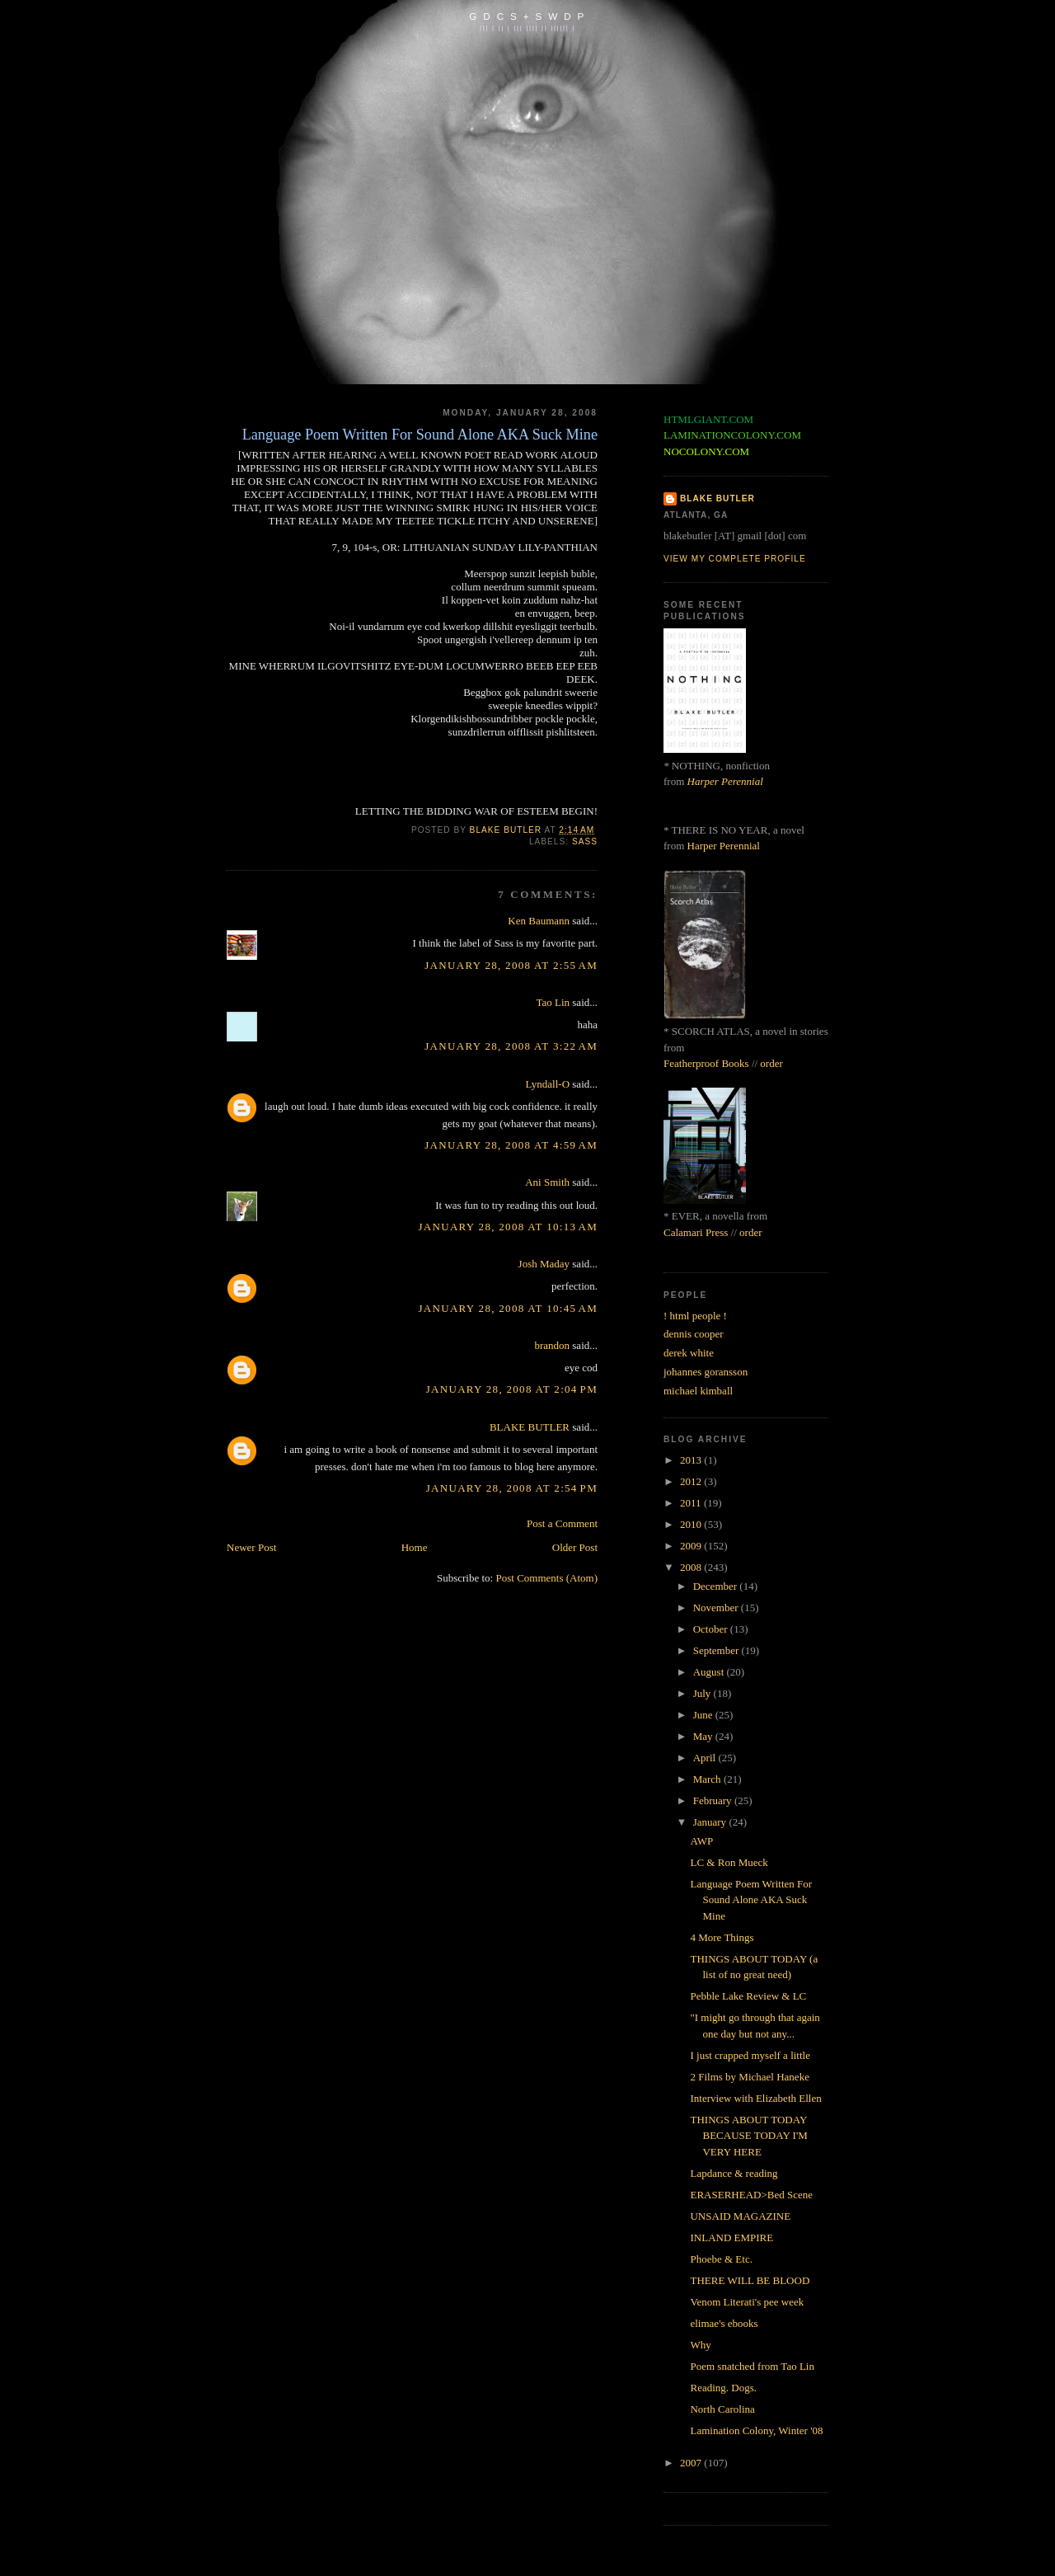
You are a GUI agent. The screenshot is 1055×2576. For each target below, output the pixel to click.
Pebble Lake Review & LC (748, 1996)
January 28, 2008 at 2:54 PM (512, 1488)
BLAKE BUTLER (530, 1427)
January (711, 1822)
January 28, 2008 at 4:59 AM (511, 1145)
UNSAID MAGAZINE (740, 2216)
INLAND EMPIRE (731, 2237)
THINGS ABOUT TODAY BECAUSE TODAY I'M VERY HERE (748, 2135)
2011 (692, 1503)
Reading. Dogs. (723, 2387)
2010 (692, 1524)
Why (700, 2345)
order (771, 1063)
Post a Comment (562, 1523)
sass (585, 841)
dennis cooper (693, 1334)
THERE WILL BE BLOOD (749, 2280)
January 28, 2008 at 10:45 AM (508, 1308)
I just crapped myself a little (749, 2055)
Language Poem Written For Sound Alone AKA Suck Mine (751, 1900)
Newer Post (251, 1547)
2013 (692, 1460)
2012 (692, 1481)
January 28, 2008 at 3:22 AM (511, 1046)
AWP (701, 1841)
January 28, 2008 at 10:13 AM (508, 1226)
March (708, 1779)
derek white (688, 1353)
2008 (692, 1567)
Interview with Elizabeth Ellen (755, 2098)
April (706, 1757)
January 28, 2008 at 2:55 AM (511, 965)
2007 (692, 2462)
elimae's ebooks (723, 2323)
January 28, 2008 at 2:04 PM (512, 1389)
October (711, 1629)
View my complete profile (734, 558)
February (713, 1800)
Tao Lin (553, 1002)
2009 (692, 1545)
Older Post (575, 1547)
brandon (552, 1345)
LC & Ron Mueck (728, 1862)
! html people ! (695, 1315)
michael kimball (698, 1390)
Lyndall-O (548, 1084)
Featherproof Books (706, 1063)
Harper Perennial (725, 781)
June (704, 1715)
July (703, 1693)
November (717, 1607)
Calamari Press (695, 1232)
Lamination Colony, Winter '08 (756, 2430)
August (710, 1672)
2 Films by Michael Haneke (749, 2077)
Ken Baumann (539, 920)
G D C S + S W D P (527, 16)
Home (414, 1547)
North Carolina (722, 2409)
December (716, 1586)
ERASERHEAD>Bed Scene (751, 2194)
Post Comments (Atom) (546, 1578)
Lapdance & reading (733, 2173)
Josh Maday (544, 1263)
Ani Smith (547, 1182)
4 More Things (721, 1937)
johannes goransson (705, 1372)
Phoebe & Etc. (721, 2259)
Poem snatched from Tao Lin (752, 2366)
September (717, 1650)
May (704, 1736)
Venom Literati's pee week (747, 2302)
